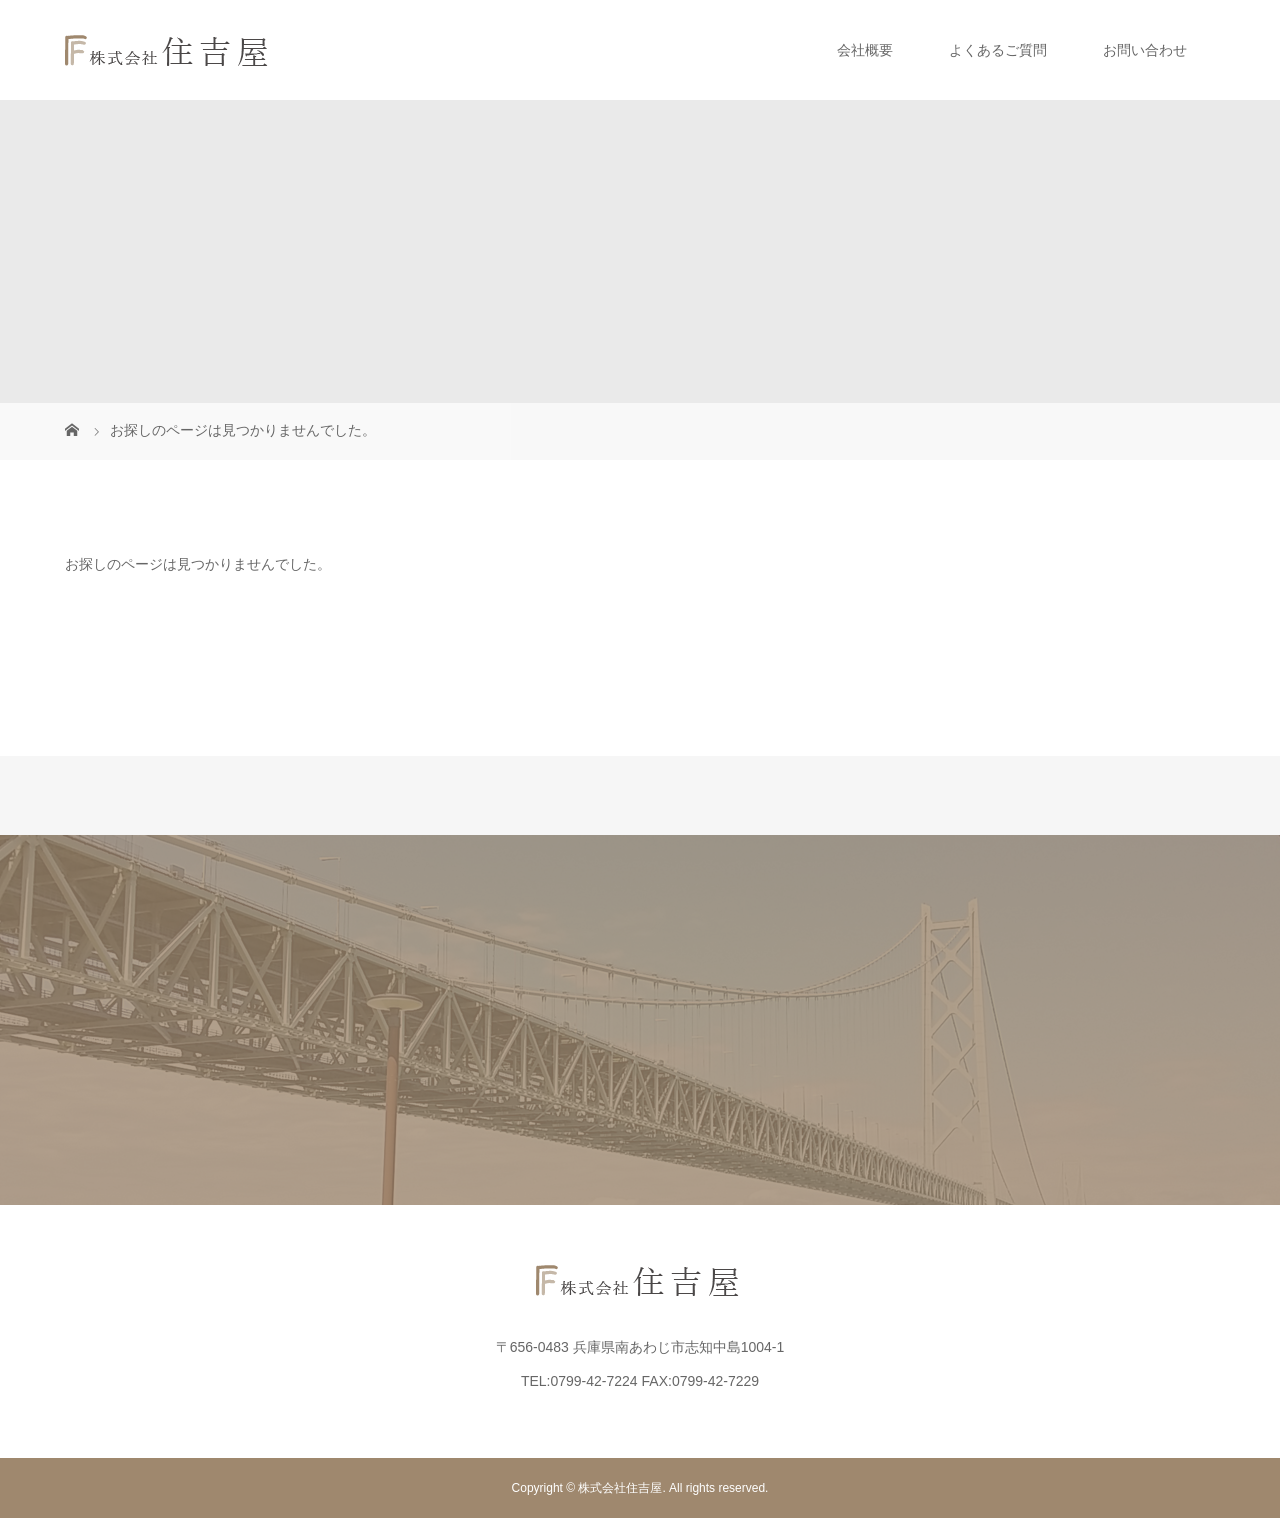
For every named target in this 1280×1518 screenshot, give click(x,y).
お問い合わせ (1145, 50)
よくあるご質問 (998, 50)
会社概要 (865, 50)
